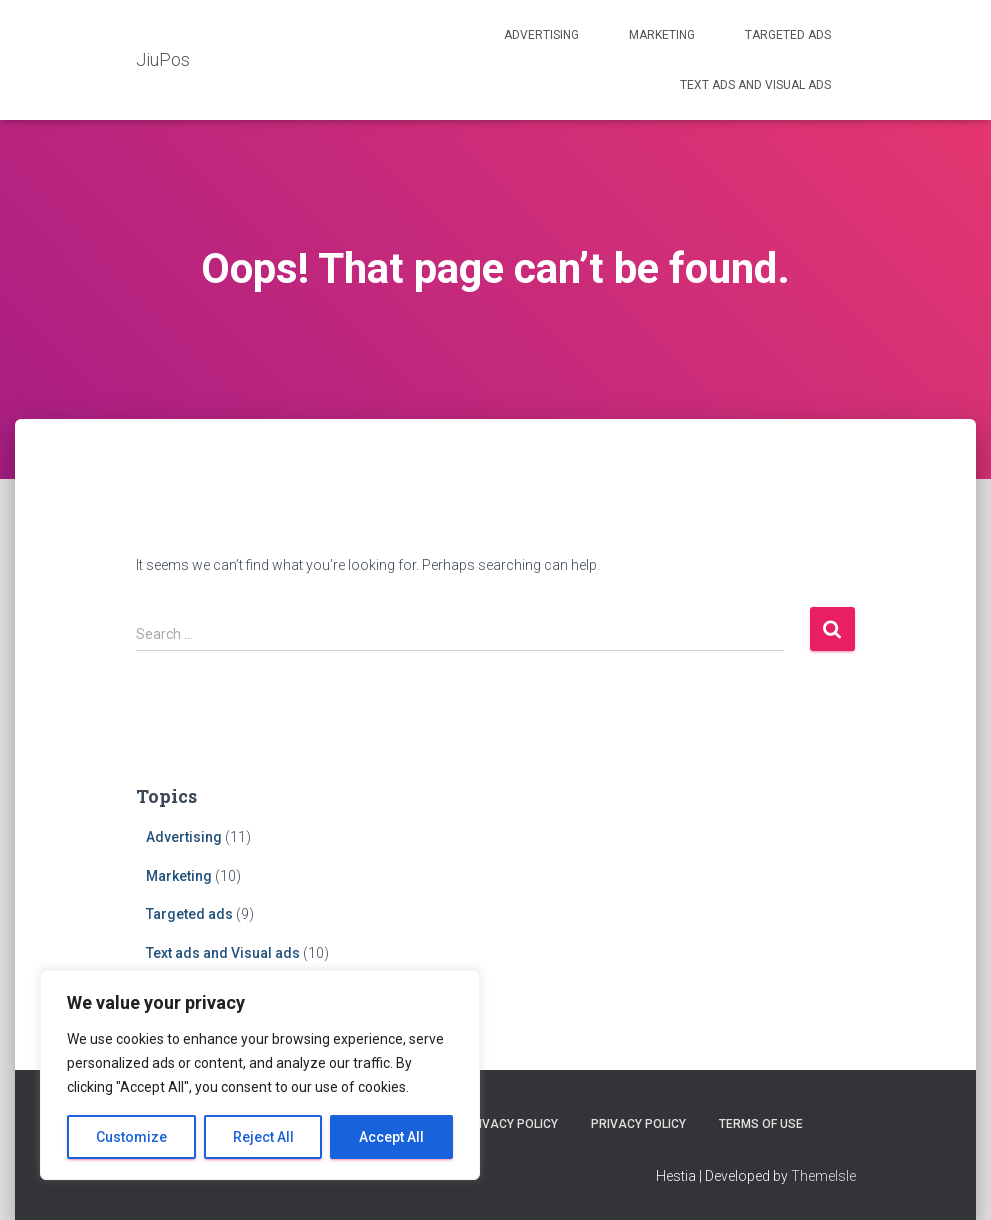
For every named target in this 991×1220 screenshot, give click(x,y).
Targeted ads (788, 35)
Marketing (662, 35)
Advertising (541, 35)
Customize (131, 1137)
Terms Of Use (761, 1124)
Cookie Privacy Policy (487, 1124)
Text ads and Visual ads (755, 85)
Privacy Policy (638, 1124)
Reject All (263, 1137)
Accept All (391, 1137)
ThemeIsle (823, 1176)
